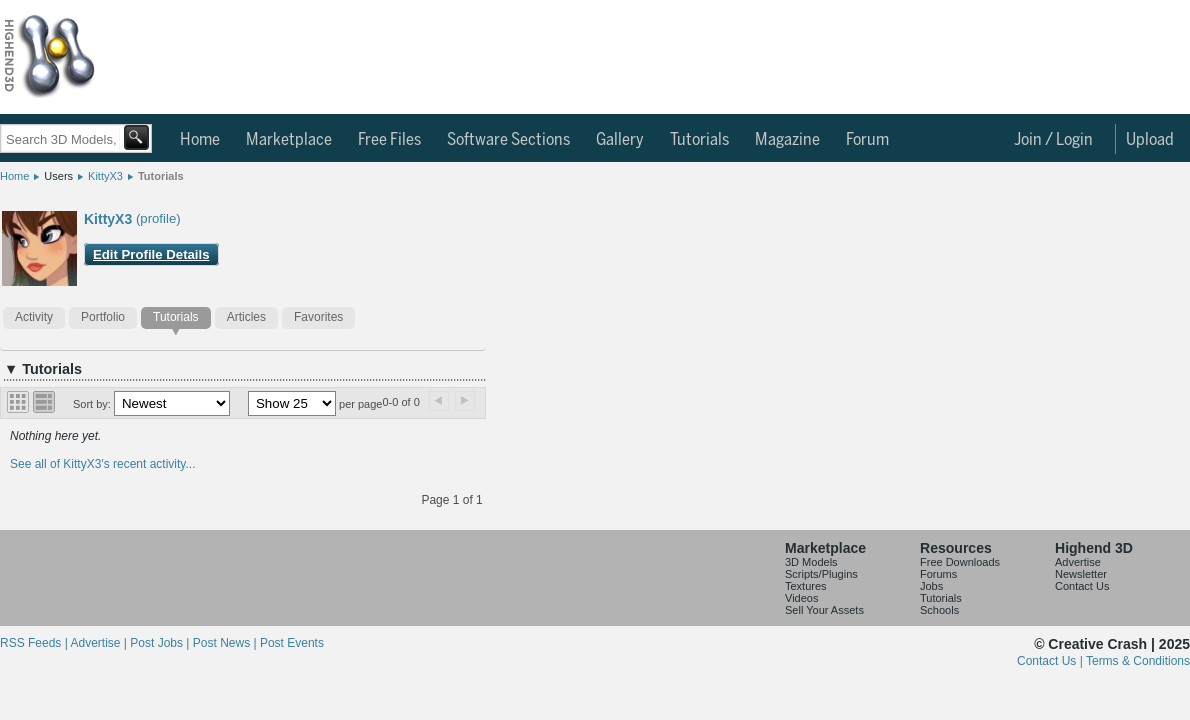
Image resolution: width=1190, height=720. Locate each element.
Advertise (1078, 562)
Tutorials (699, 140)
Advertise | (100, 643)
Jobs (931, 586)
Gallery (620, 140)
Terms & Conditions (1138, 661)
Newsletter (1081, 574)
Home (200, 140)
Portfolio (103, 317)
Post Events (292, 643)
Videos (801, 598)
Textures (806, 586)
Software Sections (508, 140)
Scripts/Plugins (821, 574)
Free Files (389, 140)
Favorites (318, 317)
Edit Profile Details (151, 254)
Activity (34, 317)
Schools (939, 610)
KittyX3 (105, 176)
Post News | (226, 643)
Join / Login (1053, 140)
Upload (1150, 140)
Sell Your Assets (824, 610)
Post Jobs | (161, 643)
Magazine (787, 140)
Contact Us (1082, 586)
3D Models (811, 562)
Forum (867, 140)
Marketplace (289, 140)
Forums (938, 574)
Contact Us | (1051, 661)
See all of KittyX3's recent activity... (102, 464)
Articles (246, 317)
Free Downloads (960, 562)
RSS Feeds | (35, 643)
